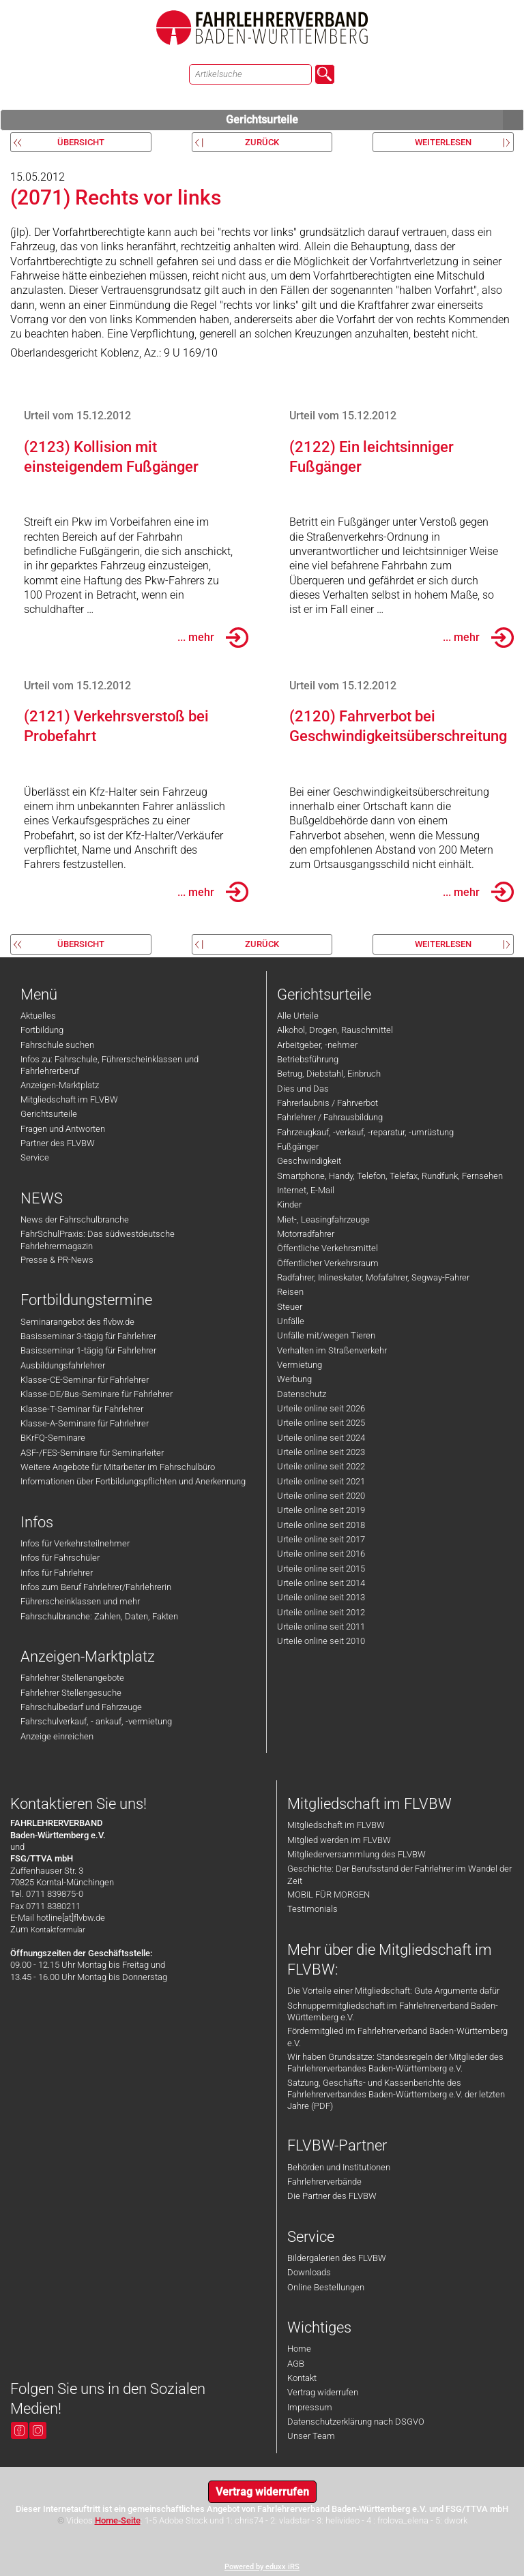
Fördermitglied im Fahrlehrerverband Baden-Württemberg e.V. (397, 2037)
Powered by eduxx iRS (262, 2566)
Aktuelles (38, 1015)
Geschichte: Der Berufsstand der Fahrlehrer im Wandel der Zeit (399, 1874)
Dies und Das (303, 1088)
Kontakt (302, 2378)
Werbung (294, 1379)
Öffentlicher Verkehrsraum (328, 1263)
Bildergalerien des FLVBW (336, 2258)
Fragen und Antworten (62, 1129)
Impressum (309, 2407)
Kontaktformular (58, 1930)
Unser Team (311, 2436)
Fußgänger (298, 1146)
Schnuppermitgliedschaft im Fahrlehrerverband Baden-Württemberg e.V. (392, 2011)
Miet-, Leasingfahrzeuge (323, 1219)
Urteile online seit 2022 (321, 1466)
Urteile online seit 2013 (321, 1597)
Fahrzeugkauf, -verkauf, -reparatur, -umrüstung (365, 1132)
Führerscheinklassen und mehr (80, 1601)
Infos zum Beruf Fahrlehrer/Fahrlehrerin (95, 1587)
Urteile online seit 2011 (321, 1626)
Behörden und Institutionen (338, 2167)
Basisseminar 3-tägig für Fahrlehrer (88, 1336)
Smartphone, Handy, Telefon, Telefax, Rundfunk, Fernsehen (390, 1176)
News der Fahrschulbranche (74, 1219)
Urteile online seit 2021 (321, 1481)
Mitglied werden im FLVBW (339, 1840)
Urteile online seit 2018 (321, 1525)
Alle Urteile (298, 1015)
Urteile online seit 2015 (321, 1568)
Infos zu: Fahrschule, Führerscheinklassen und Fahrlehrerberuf (109, 1065)
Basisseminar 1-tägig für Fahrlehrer (88, 1350)
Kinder (289, 1204)
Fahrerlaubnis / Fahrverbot (327, 1103)
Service (34, 1157)
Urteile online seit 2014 (321, 1583)
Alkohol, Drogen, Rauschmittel (335, 1030)
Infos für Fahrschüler (60, 1558)
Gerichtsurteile (374, 120)
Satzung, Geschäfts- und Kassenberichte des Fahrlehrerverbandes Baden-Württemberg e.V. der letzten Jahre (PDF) (396, 2095)
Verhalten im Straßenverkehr (332, 1350)
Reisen (290, 1292)
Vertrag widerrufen (322, 2392)
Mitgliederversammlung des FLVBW (356, 1854)
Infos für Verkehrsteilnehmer (75, 1543)
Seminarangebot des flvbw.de (77, 1322)
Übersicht (80, 142)
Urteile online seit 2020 (321, 1496)
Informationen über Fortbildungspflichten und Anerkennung (133, 1481)
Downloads (309, 2272)
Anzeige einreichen (56, 1736)
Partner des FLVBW (57, 1143)
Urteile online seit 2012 (321, 1612)
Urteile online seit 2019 (321, 1510)
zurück (262, 142)
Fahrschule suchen (57, 1045)
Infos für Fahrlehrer (56, 1573)
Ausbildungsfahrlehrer (62, 1365)
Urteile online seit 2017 (321, 1539)
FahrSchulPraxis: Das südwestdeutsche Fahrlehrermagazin (97, 1239)
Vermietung (299, 1365)
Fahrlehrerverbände (324, 2181)
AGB (295, 2363)
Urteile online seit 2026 (321, 1408)
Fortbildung (41, 1030)
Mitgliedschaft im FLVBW (69, 1099)
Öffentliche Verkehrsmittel (327, 1248)
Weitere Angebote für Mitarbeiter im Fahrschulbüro (117, 1467)
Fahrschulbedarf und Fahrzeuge (81, 1707)
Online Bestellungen (325, 2287)
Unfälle (290, 1321)
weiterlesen (443, 142)
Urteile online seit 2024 (321, 1438)
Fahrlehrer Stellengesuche (70, 1693)
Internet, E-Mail (305, 1190)
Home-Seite (118, 2520)
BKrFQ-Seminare (52, 1438)
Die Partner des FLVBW (332, 2196)
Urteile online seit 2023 (321, 1452)
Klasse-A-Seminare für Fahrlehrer (84, 1423)
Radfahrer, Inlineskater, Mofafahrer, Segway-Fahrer (373, 1277)
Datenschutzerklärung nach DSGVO (355, 2421)
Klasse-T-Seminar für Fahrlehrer (81, 1409)
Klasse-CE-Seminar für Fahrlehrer (84, 1380)
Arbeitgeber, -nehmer (317, 1045)
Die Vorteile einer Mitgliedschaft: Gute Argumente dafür (393, 1991)
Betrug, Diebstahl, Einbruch (329, 1073)
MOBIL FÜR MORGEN (328, 1894)
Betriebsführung (307, 1059)
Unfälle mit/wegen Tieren (326, 1335)
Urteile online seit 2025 (321, 1423)
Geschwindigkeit (309, 1161)
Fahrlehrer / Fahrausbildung (330, 1117)
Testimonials (312, 1909)
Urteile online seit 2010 (321, 1641)
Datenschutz (301, 1394)
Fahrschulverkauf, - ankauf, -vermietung (96, 1721)
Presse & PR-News (56, 1260)
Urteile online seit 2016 (321, 1553)
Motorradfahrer (305, 1234)
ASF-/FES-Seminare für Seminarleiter (92, 1453)
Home (299, 2348)
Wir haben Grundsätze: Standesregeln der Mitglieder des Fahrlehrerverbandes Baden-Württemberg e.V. (395, 2062)
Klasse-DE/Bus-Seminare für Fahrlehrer (96, 1394)
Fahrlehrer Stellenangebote (72, 1678)
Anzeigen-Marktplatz (59, 1085)
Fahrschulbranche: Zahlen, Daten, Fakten (99, 1616)
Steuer (289, 1307)
